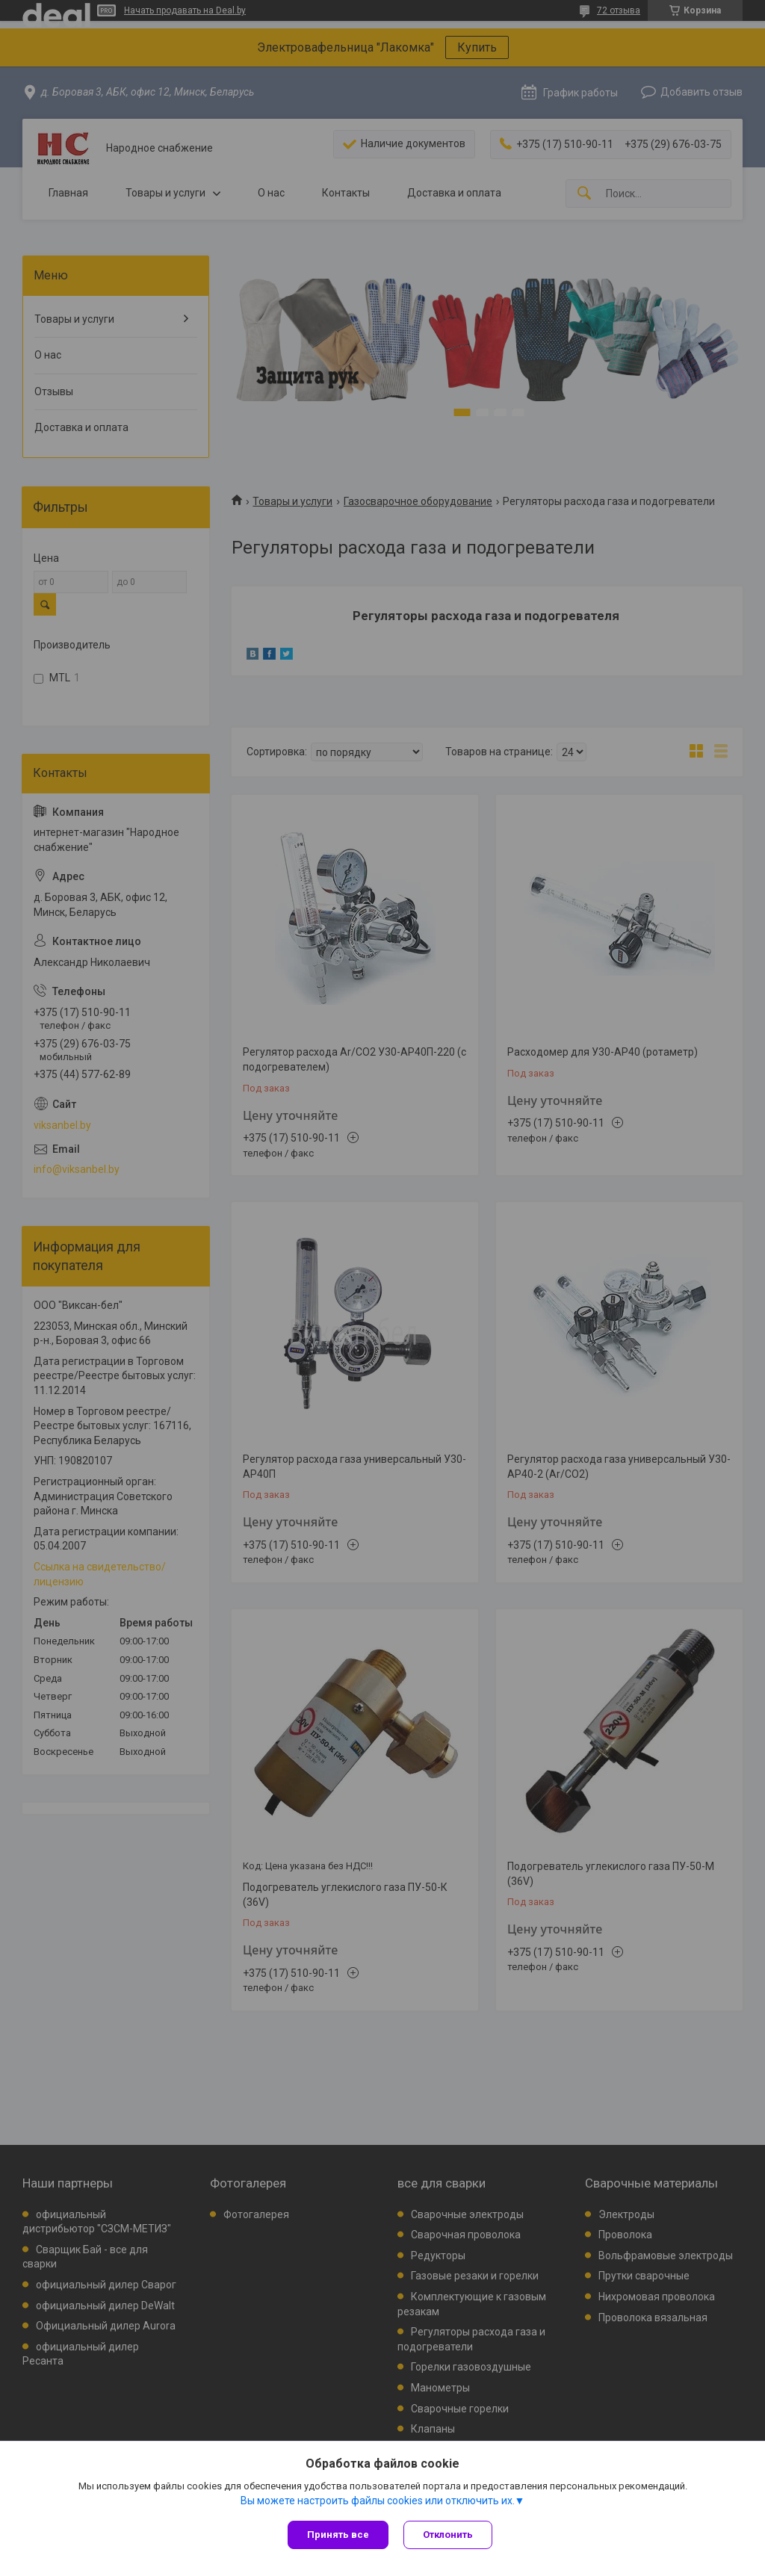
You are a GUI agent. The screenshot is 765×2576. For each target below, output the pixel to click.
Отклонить (448, 2534)
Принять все (338, 2534)
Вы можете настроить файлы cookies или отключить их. (378, 2501)
